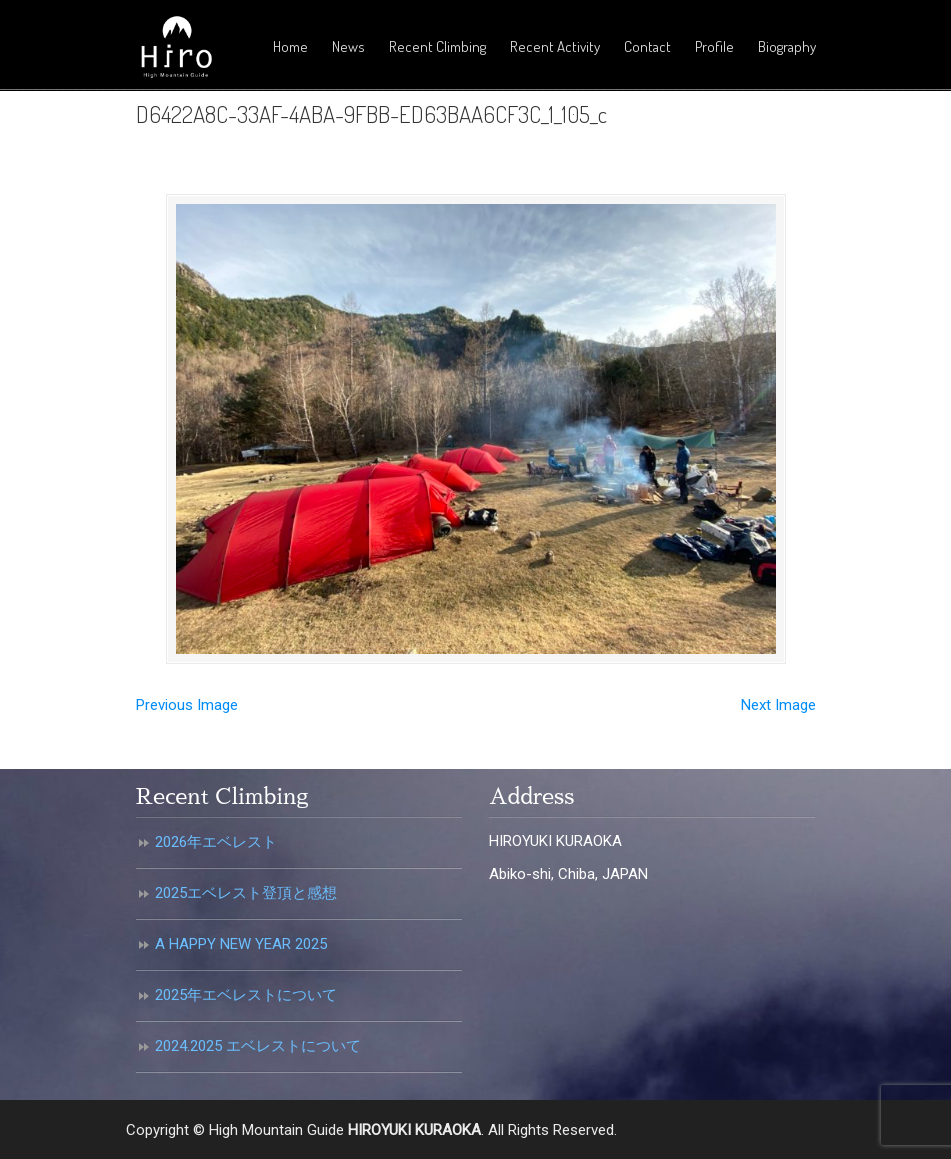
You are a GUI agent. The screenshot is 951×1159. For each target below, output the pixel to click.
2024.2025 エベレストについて (258, 1046)
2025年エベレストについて (246, 995)
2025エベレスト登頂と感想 (246, 893)
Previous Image (187, 705)
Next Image (778, 705)
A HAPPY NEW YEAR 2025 (241, 944)
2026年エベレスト (216, 842)
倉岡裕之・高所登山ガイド (176, 48)
